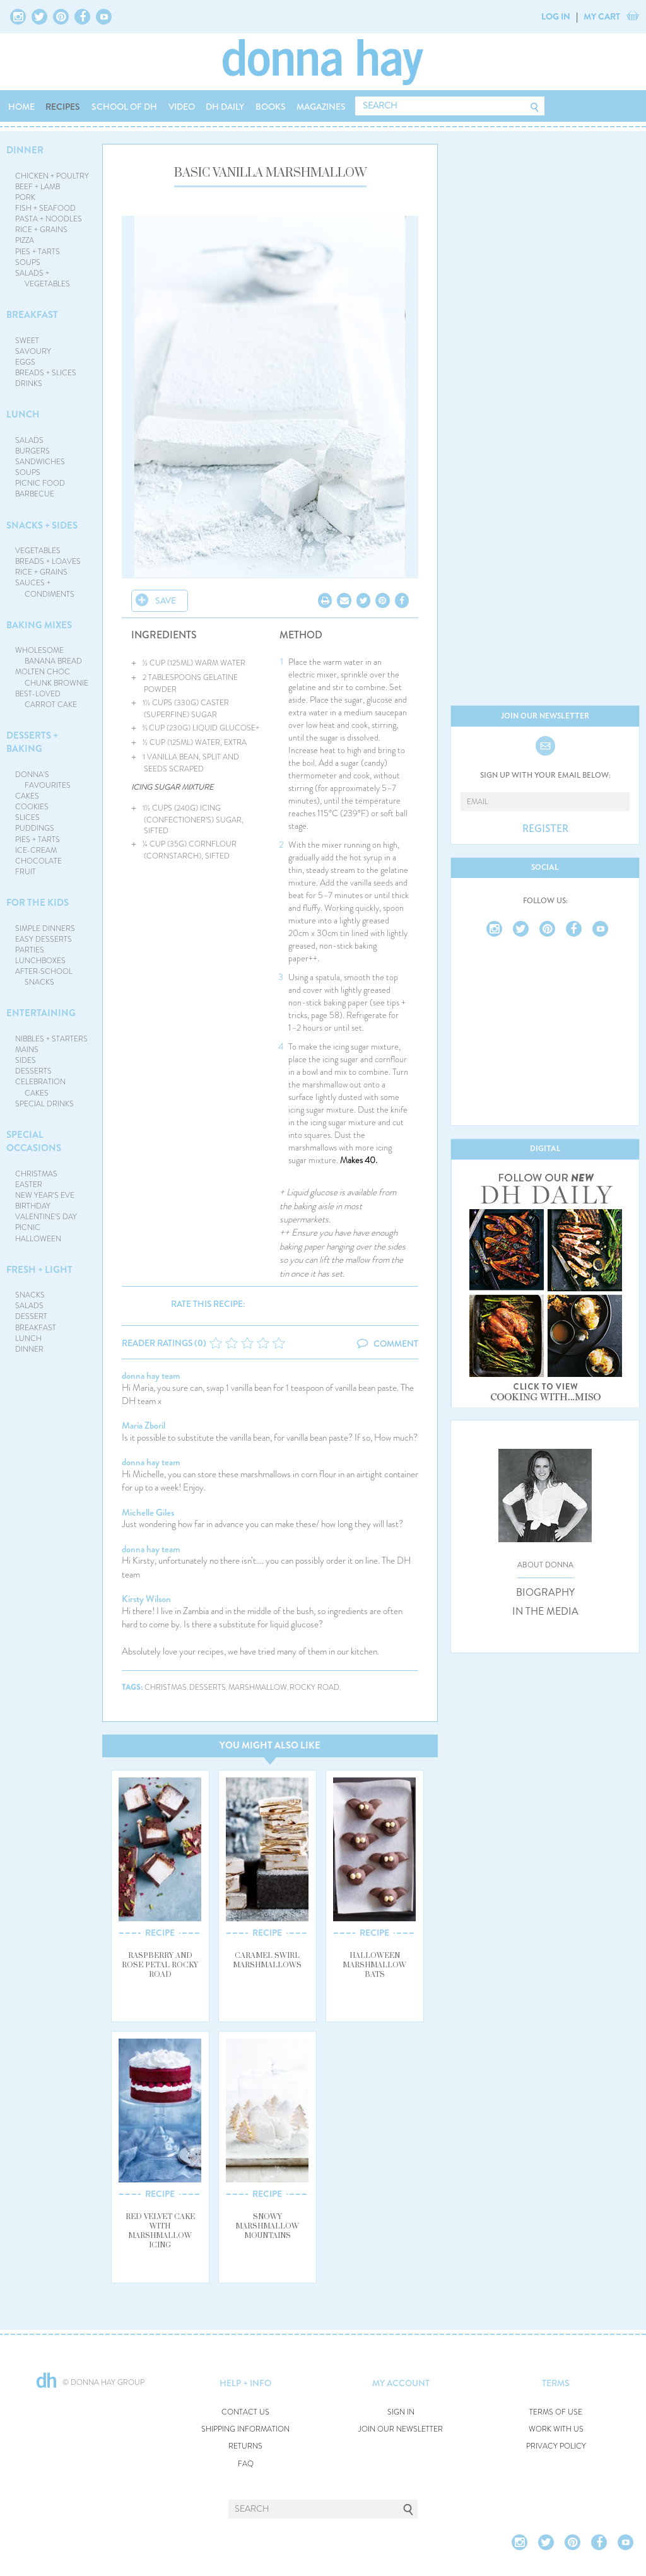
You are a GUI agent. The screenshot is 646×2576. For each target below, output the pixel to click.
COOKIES (32, 806)
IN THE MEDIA (545, 1612)
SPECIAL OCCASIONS (33, 1141)
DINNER (25, 150)
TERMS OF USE (555, 2412)
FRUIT (25, 871)
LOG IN (555, 16)
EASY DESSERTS (43, 939)
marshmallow (257, 1687)
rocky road (314, 1687)
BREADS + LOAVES (48, 561)
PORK (25, 197)
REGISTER (545, 829)
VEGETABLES (38, 550)
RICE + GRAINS (41, 229)
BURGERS (32, 451)
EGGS (25, 362)
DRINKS (28, 383)
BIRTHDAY (32, 1206)
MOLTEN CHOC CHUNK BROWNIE (52, 677)
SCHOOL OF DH (124, 106)
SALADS (29, 440)
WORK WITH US (556, 2429)
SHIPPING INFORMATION (245, 2429)
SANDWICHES (40, 461)
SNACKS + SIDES (42, 525)
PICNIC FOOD (40, 483)
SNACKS (30, 1295)
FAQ (246, 2464)
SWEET (27, 340)
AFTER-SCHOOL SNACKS (44, 977)
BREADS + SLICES (45, 372)
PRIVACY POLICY (556, 2446)
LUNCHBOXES (40, 960)
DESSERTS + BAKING (32, 742)
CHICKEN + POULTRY (52, 176)
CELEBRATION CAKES (40, 1087)
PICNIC (27, 1227)
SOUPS (27, 262)
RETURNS (245, 2446)
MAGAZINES (321, 106)
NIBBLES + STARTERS (51, 1039)
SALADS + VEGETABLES (43, 278)
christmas (165, 1687)
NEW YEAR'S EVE (44, 1195)
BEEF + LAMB (37, 186)
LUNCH (23, 414)
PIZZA (24, 240)
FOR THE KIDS (37, 903)
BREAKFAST (32, 315)
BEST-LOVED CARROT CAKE (46, 699)
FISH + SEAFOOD (45, 208)
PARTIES (29, 950)
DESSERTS (33, 1071)
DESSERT (31, 1316)
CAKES (27, 796)
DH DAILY (225, 106)
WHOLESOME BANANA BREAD (49, 656)
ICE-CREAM (36, 850)
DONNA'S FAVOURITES (43, 780)
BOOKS (270, 106)
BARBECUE (34, 494)
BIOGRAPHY (545, 1593)
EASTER (28, 1184)
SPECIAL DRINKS (44, 1103)
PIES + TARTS (37, 251)
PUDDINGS (34, 828)
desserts (207, 1687)
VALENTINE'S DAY (46, 1216)
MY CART (602, 16)
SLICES (27, 817)
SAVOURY (33, 351)
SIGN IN (400, 2412)
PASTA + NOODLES (48, 219)
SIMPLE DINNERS (45, 928)
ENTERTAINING (41, 1013)
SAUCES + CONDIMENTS (45, 588)
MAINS (26, 1049)
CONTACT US (245, 2412)
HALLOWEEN (38, 1238)
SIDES (25, 1060)
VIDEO (181, 106)
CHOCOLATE (38, 861)
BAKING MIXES (39, 625)
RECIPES (62, 106)
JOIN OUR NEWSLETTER (400, 2429)
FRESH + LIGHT (39, 1270)
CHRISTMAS (36, 1174)
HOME (21, 106)
